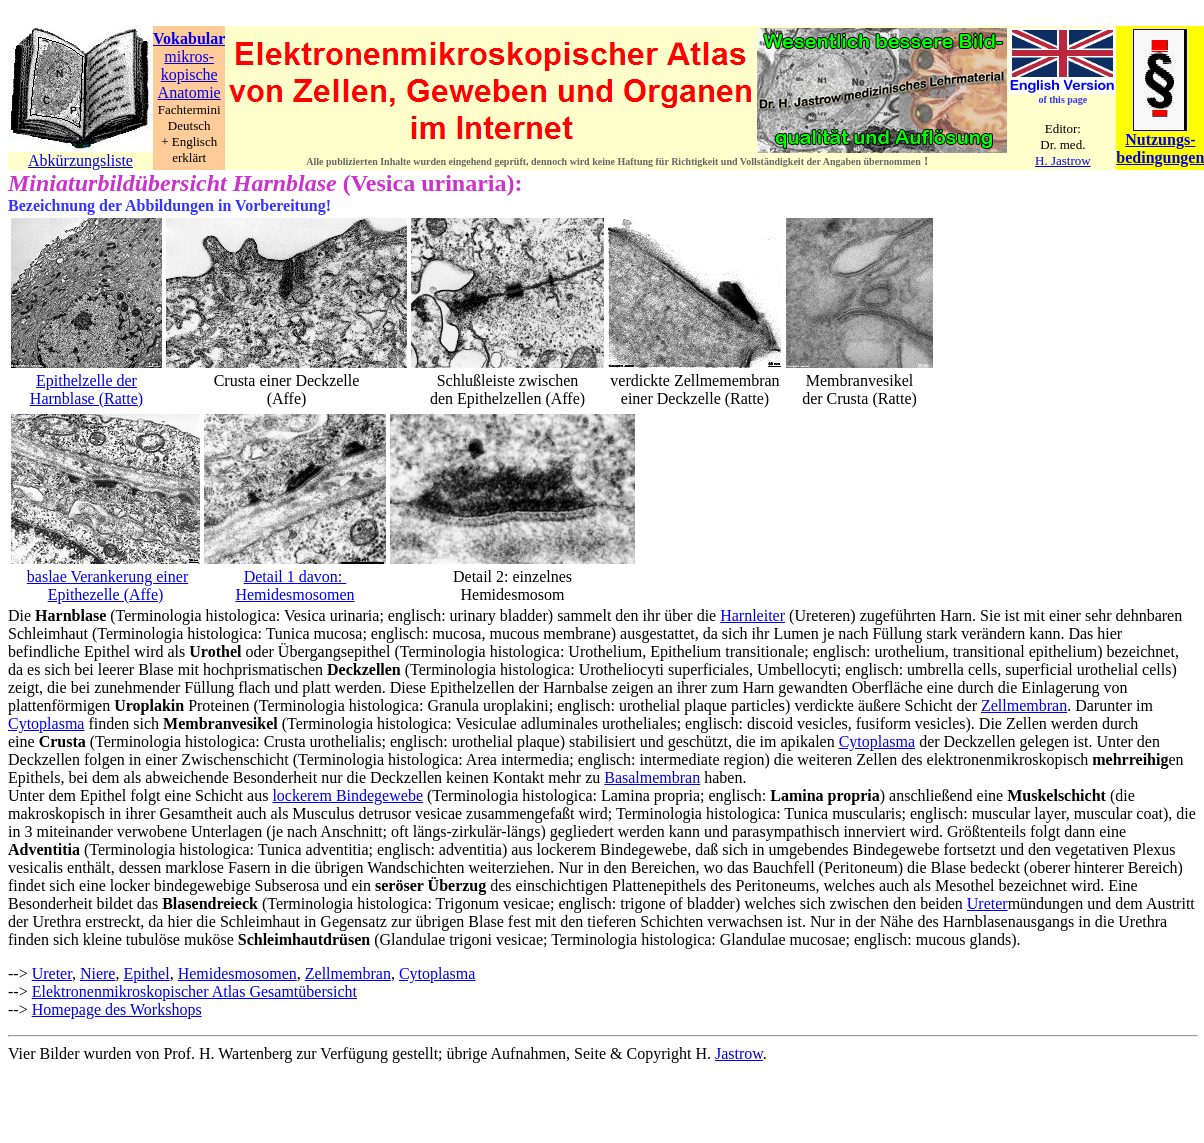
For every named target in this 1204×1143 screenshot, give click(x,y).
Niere (98, 973)
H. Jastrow (1063, 160)
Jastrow (739, 1053)
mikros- (189, 56)
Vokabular (189, 38)
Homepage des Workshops (117, 1009)
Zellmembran (1024, 705)
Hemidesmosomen (294, 594)
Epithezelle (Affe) (106, 594)
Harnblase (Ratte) (86, 398)
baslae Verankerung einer (107, 576)
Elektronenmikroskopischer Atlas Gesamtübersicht (194, 991)
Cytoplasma (46, 723)
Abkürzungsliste (80, 160)
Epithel (146, 973)
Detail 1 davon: (295, 576)
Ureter (987, 903)
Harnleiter (752, 615)
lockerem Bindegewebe (347, 795)
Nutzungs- (1160, 139)
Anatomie (189, 92)
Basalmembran (652, 777)
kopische (189, 74)
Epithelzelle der (86, 380)
